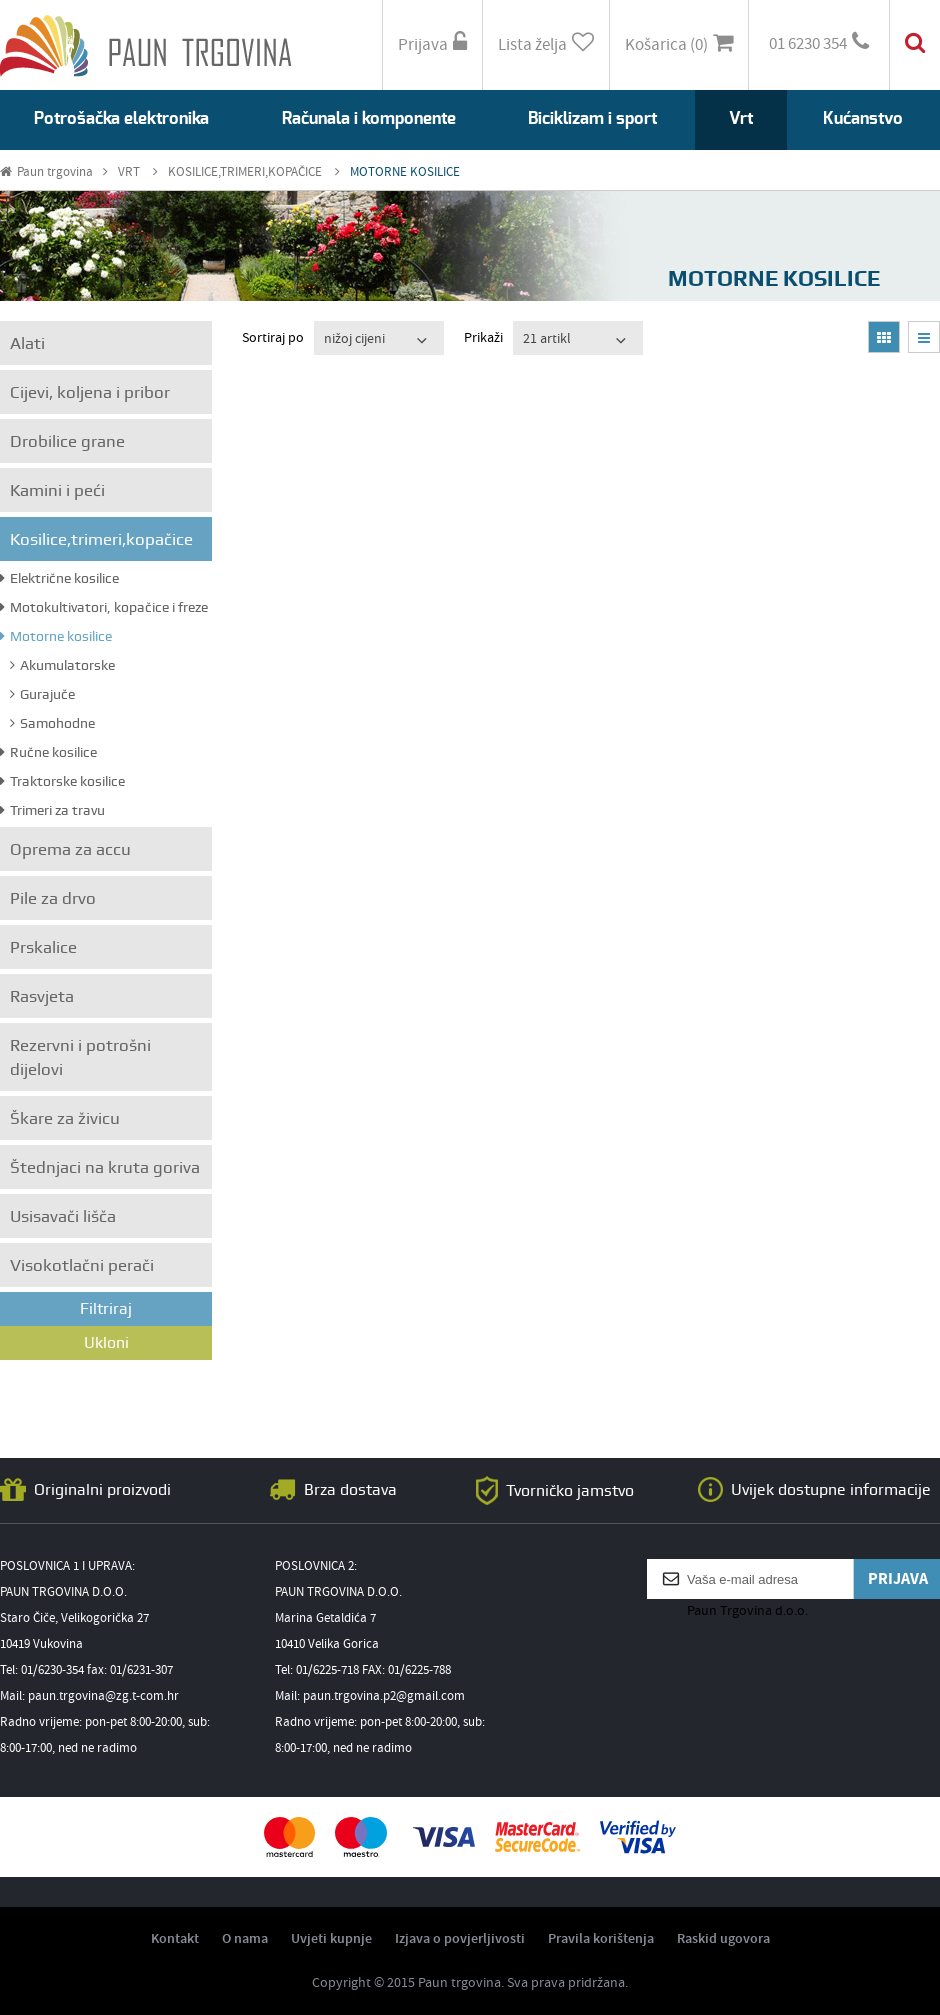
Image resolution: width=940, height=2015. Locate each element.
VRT (138, 172)
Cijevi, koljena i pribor (90, 392)
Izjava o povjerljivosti (460, 1939)
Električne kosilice (59, 578)
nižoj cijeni (354, 339)
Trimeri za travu (52, 810)
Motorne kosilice (56, 636)
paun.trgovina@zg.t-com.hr (103, 1696)
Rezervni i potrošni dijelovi (80, 1057)
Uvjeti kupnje (331, 1939)
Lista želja (546, 44)
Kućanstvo (863, 118)
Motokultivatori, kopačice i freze (104, 607)
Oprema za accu (70, 849)
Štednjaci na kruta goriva (105, 1167)
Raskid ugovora (723, 1939)
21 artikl (547, 339)
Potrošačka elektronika (121, 118)
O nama (245, 1939)
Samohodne (52, 723)
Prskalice (43, 947)
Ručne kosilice (48, 752)
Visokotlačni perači (82, 1265)
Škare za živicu (65, 1118)
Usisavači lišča (63, 1216)
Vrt (741, 118)
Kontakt (175, 1939)
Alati (27, 343)
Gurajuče (42, 694)
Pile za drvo (53, 898)
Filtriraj (106, 1308)
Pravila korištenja (601, 1939)
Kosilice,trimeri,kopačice (101, 539)
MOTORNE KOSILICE (405, 172)
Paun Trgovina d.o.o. (747, 1611)
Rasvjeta (42, 996)
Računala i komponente (369, 118)
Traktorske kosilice (62, 781)
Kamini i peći (57, 490)
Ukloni (106, 1342)
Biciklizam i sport (592, 118)
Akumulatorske (62, 665)
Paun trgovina (54, 172)
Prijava (432, 44)
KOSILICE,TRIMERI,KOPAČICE (254, 172)
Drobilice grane (67, 441)
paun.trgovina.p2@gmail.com (384, 1696)
